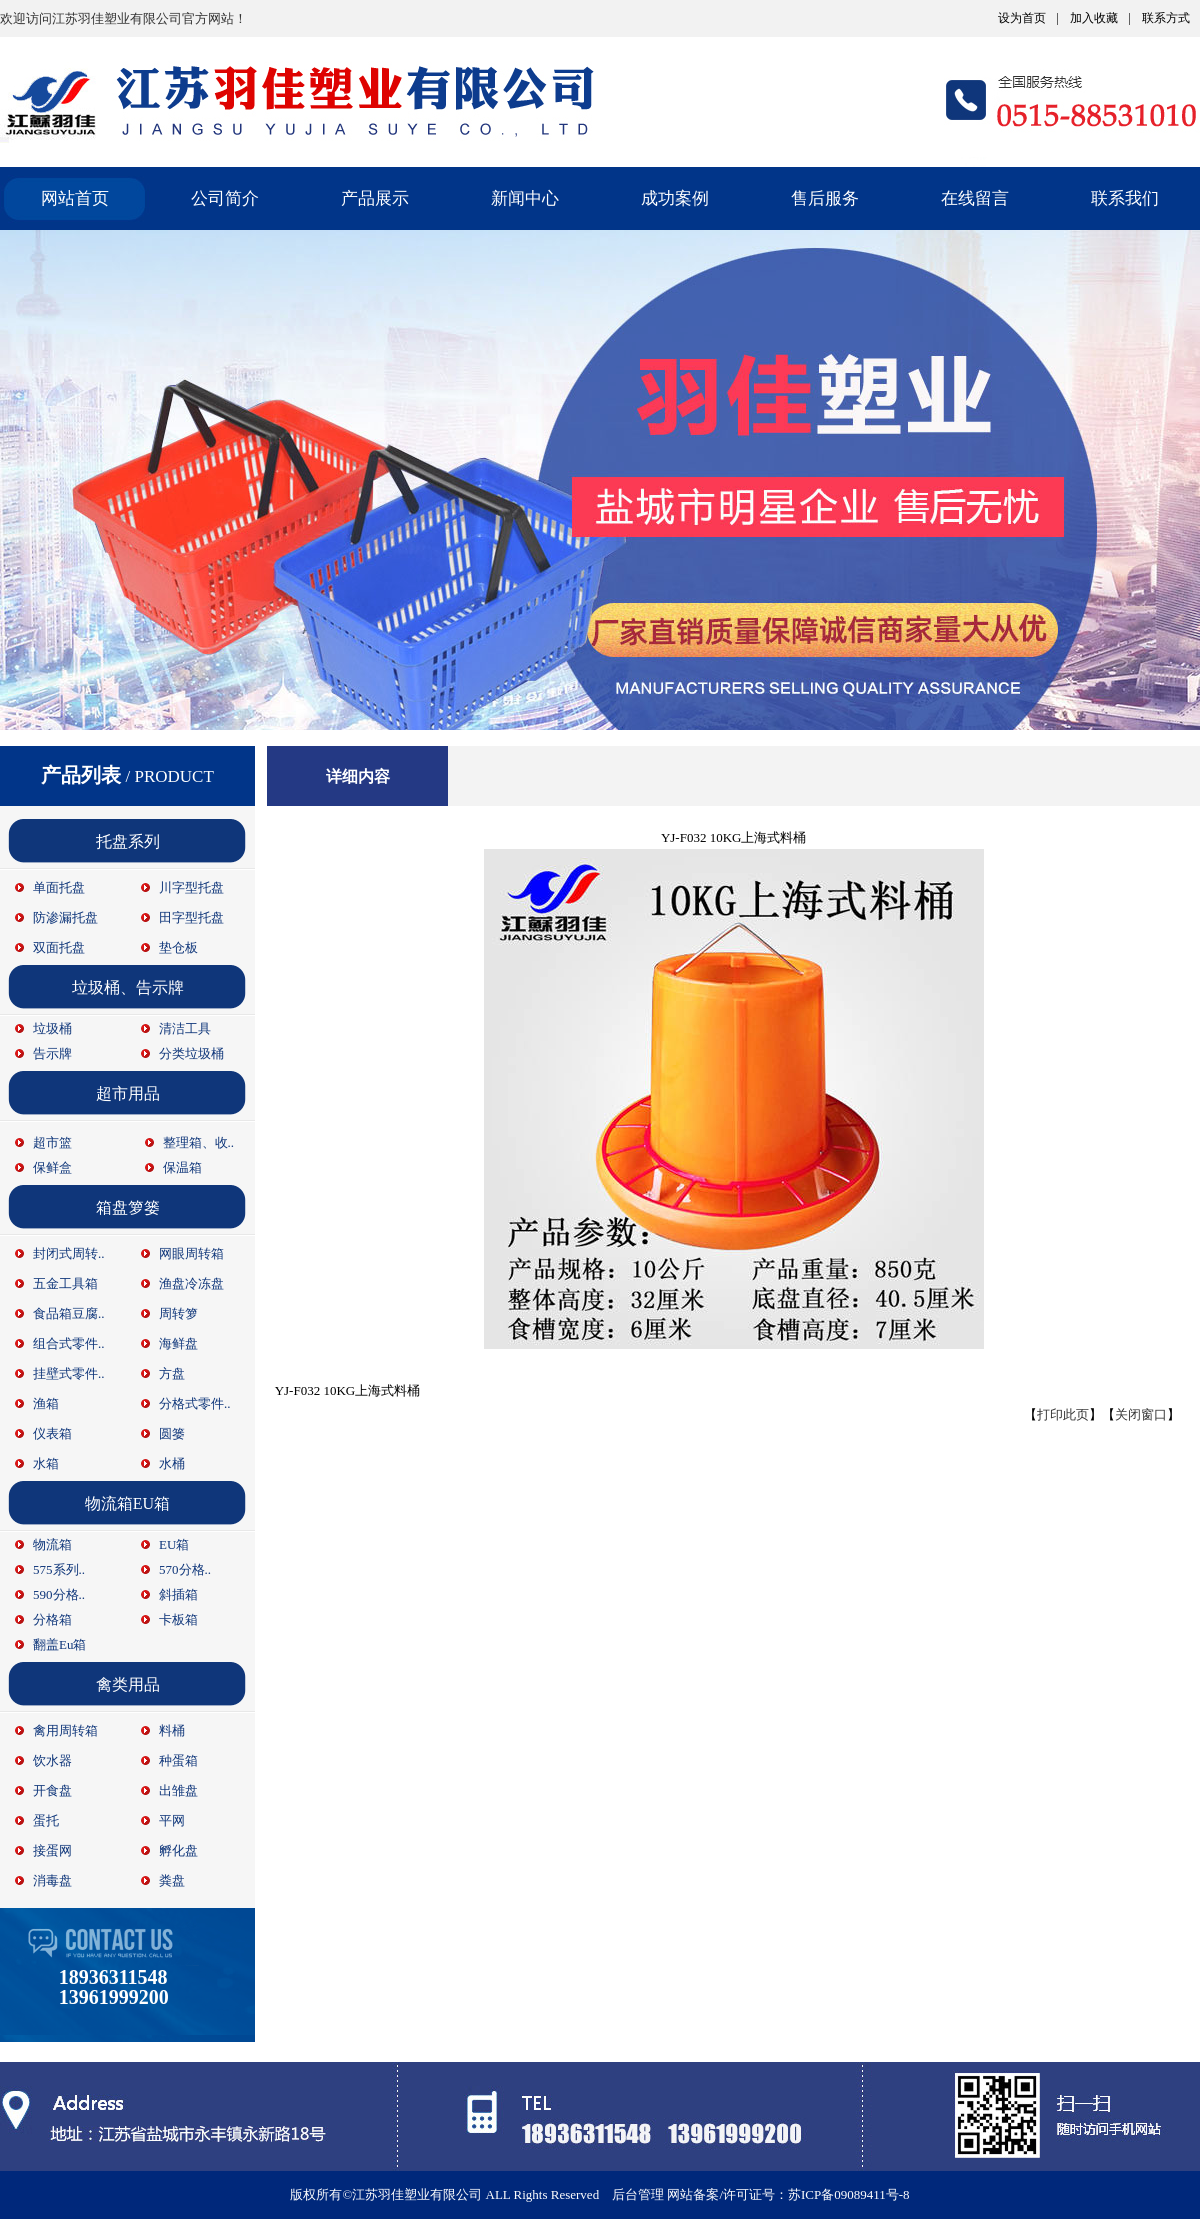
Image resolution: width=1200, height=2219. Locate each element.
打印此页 (1063, 1414)
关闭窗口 (1141, 1414)
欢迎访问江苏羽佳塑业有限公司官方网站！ (123, 18)
